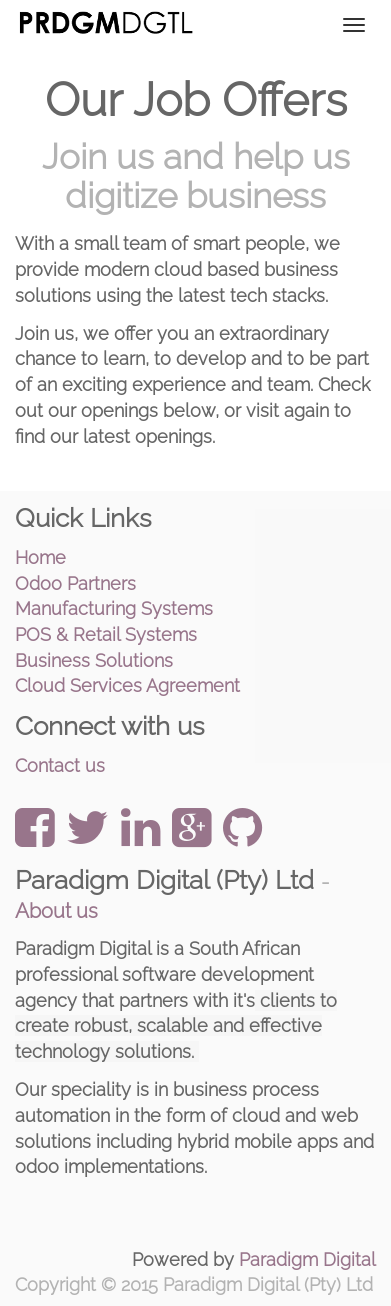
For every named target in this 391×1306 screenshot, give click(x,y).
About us (56, 911)
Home (40, 557)
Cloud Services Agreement (127, 685)
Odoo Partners (75, 583)
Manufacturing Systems (114, 608)
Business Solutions (94, 660)
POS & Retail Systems (106, 634)
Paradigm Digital (307, 1259)
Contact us (60, 765)
